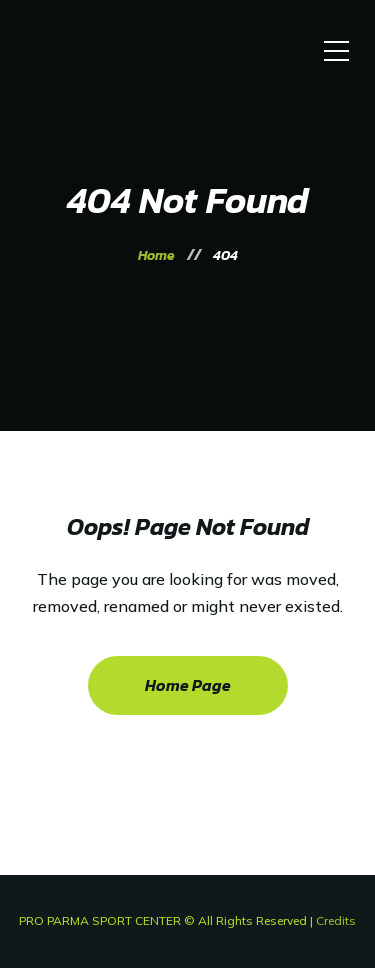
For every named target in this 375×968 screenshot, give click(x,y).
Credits (336, 920)
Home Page (188, 685)
